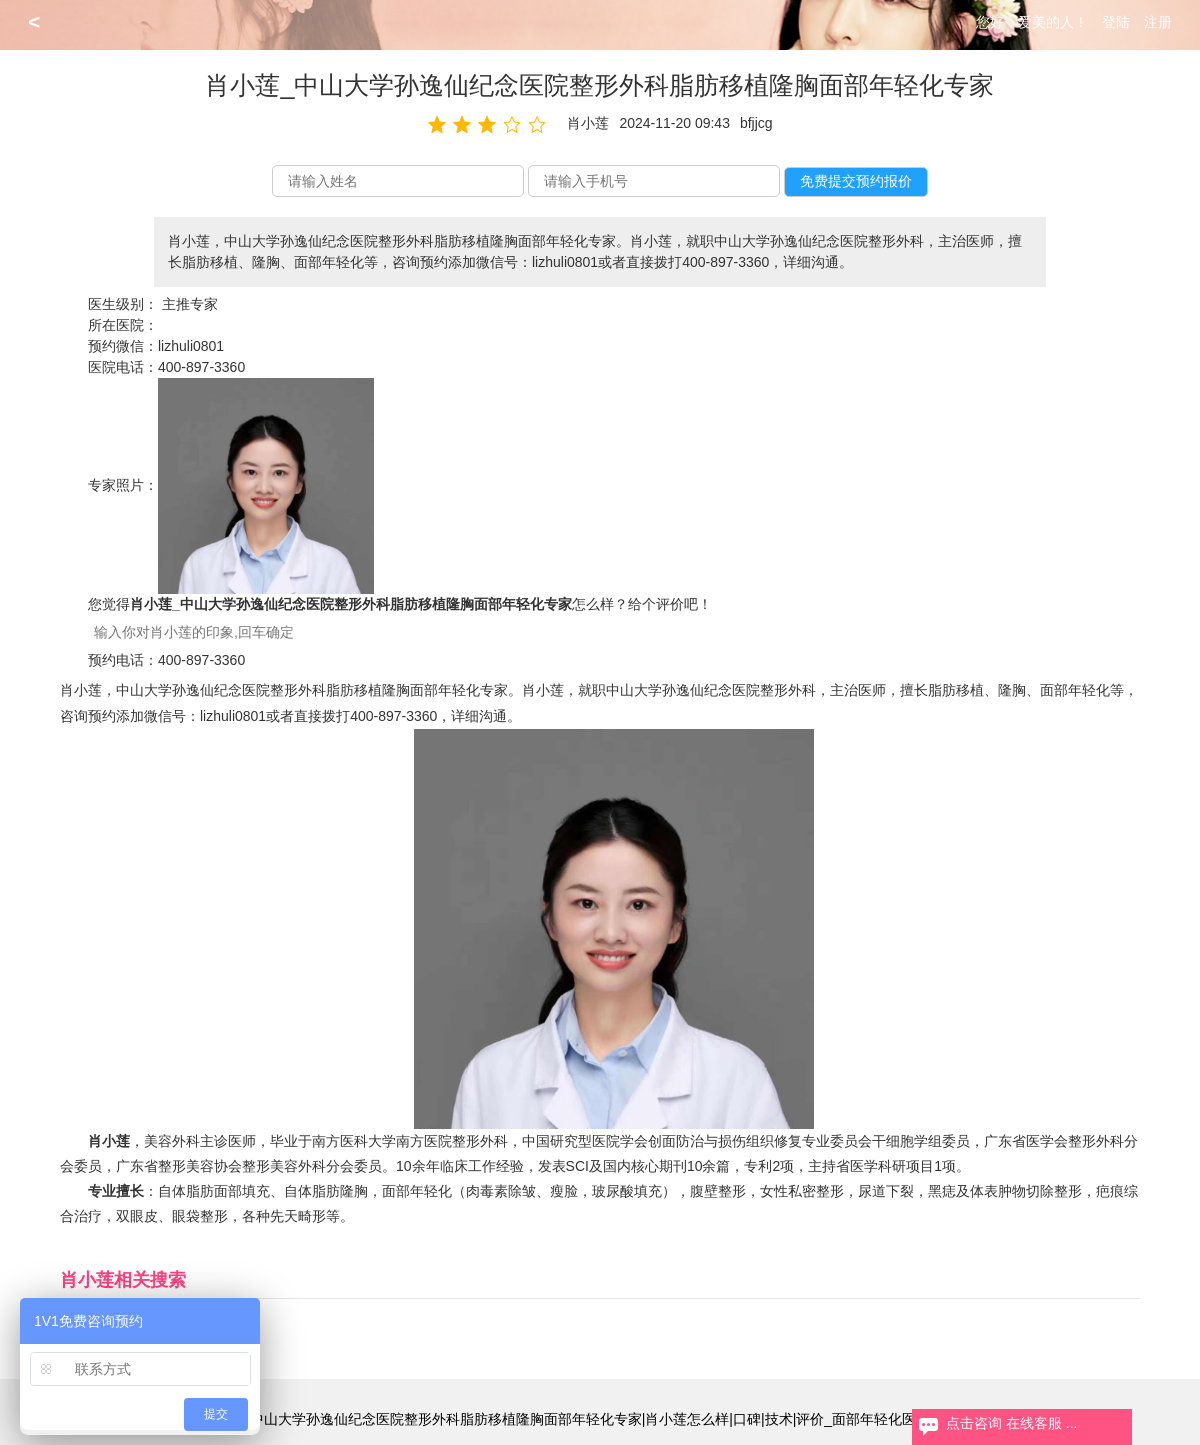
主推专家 (190, 304)
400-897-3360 (201, 367)
